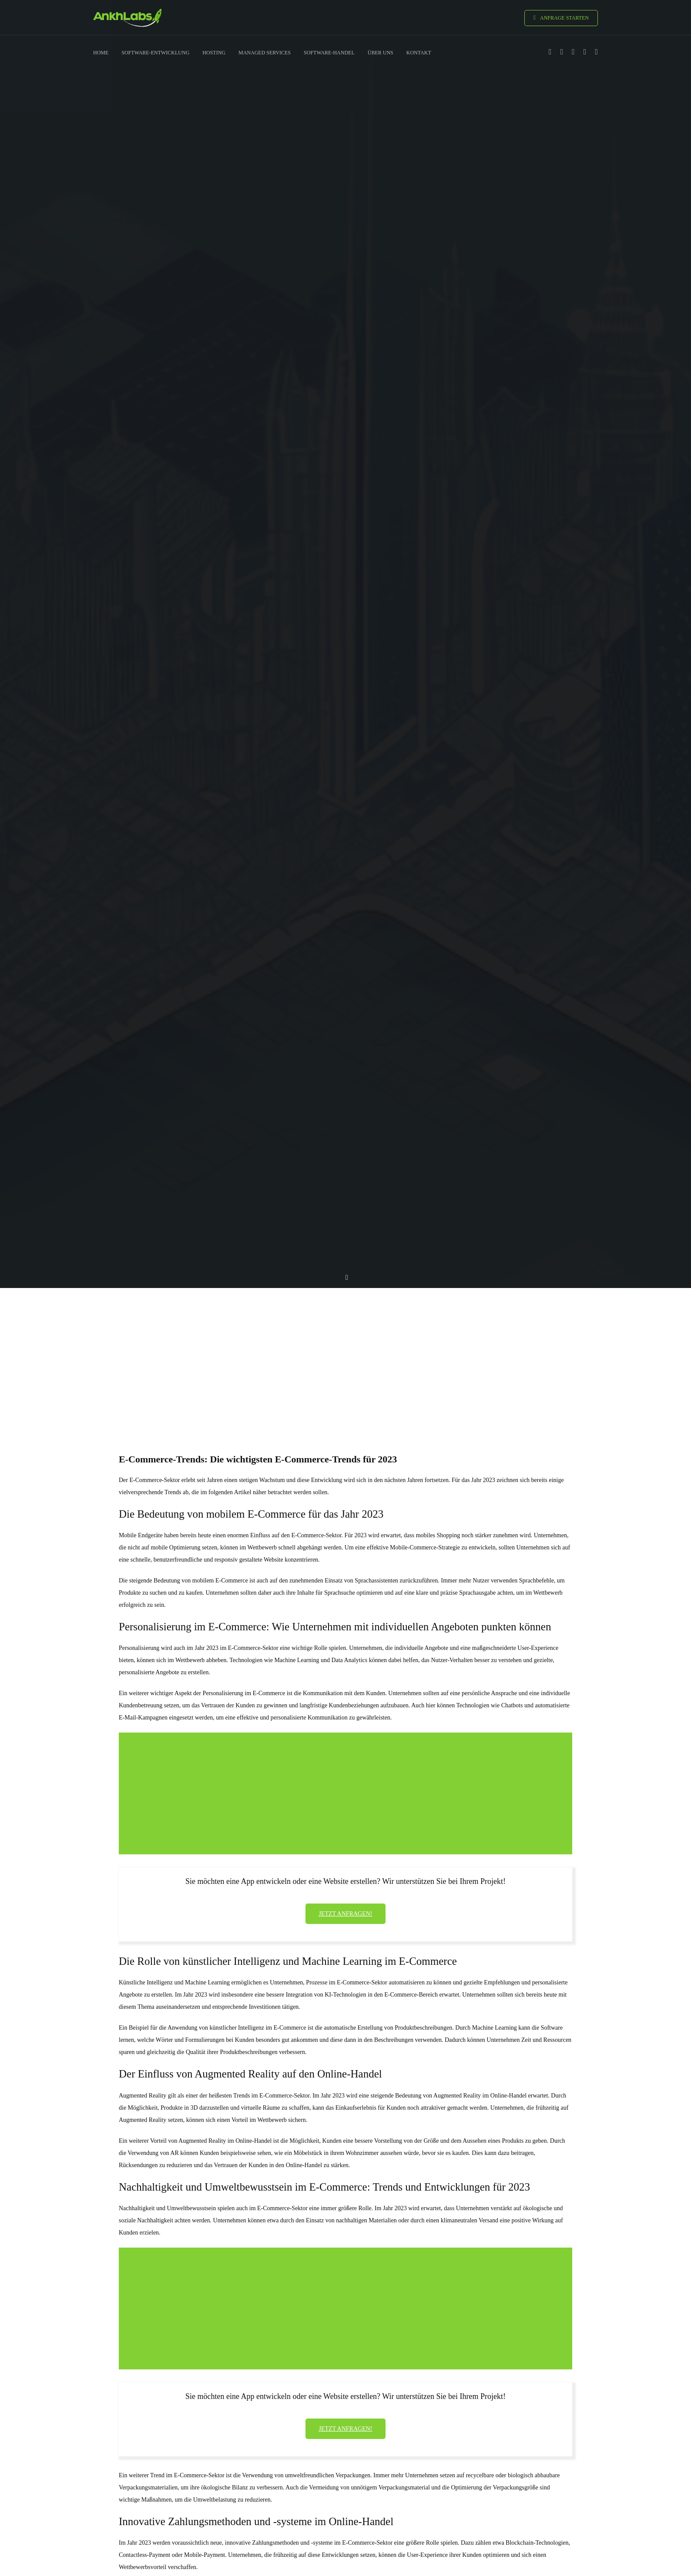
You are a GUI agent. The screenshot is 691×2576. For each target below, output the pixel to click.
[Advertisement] (345, 1354)
